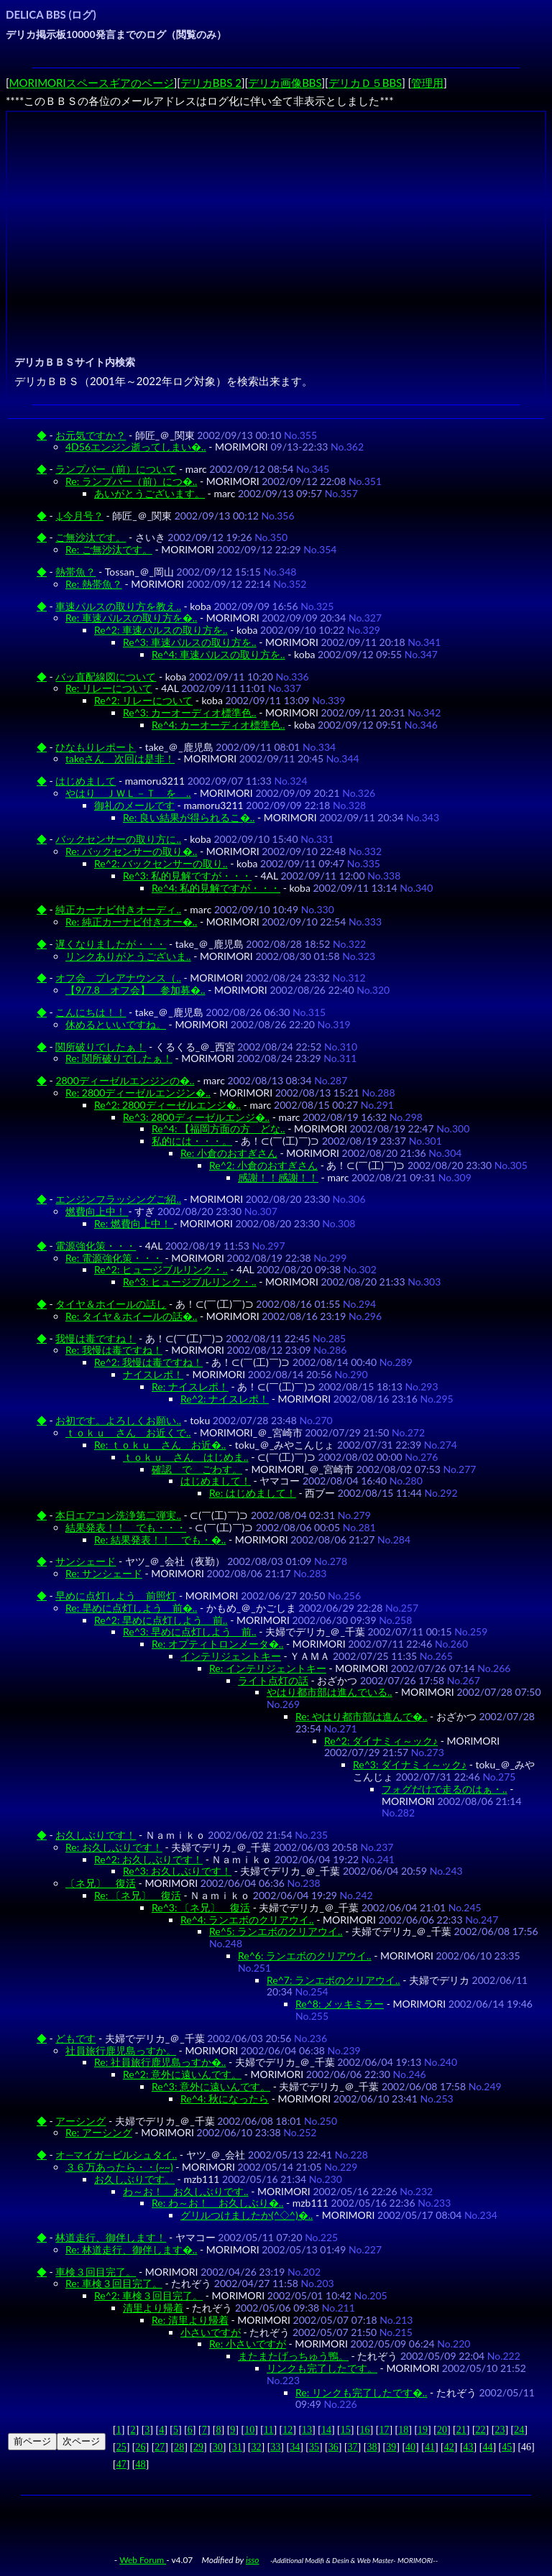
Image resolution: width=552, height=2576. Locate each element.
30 (218, 2447)
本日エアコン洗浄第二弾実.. (118, 1515)
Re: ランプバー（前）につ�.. (131, 481)
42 (449, 2447)
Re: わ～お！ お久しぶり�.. (217, 2203)
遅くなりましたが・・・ (110, 944)
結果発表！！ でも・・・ (125, 1527)
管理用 (427, 82)
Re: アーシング (98, 2132)
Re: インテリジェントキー (267, 1668)
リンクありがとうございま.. (128, 956)
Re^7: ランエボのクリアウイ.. (333, 1980)
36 (333, 2447)
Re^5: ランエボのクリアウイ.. (276, 1931)
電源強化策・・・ (95, 1245)
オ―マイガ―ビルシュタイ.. (116, 2154)
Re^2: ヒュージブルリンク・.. (161, 1269)
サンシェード (85, 1561)
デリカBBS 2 (211, 82)
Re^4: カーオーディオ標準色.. (218, 725)
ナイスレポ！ (153, 1374)
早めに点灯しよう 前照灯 (115, 1595)
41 (430, 2447)
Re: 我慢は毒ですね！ (113, 1350)
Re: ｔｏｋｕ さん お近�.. (160, 1445)
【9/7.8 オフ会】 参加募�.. (135, 990)
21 (461, 2429)
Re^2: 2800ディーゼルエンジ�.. (167, 1105)
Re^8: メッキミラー (339, 2004)
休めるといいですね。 (115, 1024)
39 (391, 2447)
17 (384, 2429)
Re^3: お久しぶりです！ (177, 1871)
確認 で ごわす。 (197, 1469)
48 (141, 2464)
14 (326, 2429)
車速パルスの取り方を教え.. (118, 606)
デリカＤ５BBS (365, 82)
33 (275, 2447)
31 (237, 2447)
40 (410, 2447)
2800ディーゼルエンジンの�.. (124, 1080)
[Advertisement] (277, 216)
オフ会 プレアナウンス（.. (118, 977)
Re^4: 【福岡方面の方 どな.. (218, 1128)
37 (353, 2447)
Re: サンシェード (103, 1573)
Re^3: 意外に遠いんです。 (211, 2086)
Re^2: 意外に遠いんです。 (182, 2074)
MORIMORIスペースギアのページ (91, 82)
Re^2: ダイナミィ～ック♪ (381, 1741)
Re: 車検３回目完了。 (113, 2283)
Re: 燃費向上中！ (133, 1223)
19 (423, 2429)
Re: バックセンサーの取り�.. (131, 851)
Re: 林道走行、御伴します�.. (131, 2249)
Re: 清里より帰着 (190, 2320)
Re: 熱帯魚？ (93, 584)
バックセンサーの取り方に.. (118, 839)
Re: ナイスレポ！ (190, 1386)
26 (141, 2447)
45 (507, 2447)
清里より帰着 (153, 2308)
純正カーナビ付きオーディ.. (118, 909)
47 (121, 2464)
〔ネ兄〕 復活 (100, 1883)
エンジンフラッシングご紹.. (118, 1199)
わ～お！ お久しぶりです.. (186, 2191)
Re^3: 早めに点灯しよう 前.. (190, 1631)
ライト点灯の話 (273, 1680)
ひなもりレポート (95, 747)
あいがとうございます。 (149, 493)
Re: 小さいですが (247, 2343)
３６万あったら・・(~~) (119, 2167)
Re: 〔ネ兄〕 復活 (137, 1895)
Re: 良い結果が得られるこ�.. (188, 817)
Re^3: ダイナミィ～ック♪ (409, 1764)
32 (256, 2447)
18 (403, 2429)
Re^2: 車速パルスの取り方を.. (161, 630)
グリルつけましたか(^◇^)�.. (246, 2215)
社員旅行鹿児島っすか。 (120, 2050)
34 (295, 2447)
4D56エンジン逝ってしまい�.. (135, 446)
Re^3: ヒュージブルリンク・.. (190, 1281)
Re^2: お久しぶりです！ (148, 1859)
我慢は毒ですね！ (95, 1338)
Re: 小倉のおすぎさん (228, 1153)
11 (268, 2429)
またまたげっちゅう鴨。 (293, 2356)
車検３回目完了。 (95, 2272)
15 (346, 2429)
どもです (75, 2038)
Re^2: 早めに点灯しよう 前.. (161, 1620)
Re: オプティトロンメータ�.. (217, 1644)
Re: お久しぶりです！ (113, 1847)
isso (252, 2559)
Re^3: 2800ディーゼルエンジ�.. (196, 1117)
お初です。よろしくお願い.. (118, 1420)
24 (519, 2429)
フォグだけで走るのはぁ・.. (444, 1789)
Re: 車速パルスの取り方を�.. (131, 617)
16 (365, 2429)
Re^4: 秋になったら (224, 2098)
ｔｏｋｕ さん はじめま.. (186, 1457)
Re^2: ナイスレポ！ (224, 1399)
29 (198, 2447)
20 (442, 2429)
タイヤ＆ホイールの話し (110, 1304)
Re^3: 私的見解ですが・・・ (187, 875)
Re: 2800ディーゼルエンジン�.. (138, 1092)
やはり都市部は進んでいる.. (329, 1692)
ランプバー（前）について (115, 469)
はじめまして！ (215, 1480)
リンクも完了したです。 (322, 2368)
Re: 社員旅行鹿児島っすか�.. (160, 2062)
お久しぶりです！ (95, 1835)
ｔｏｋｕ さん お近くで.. (128, 1432)
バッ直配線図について (105, 676)
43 (469, 2447)
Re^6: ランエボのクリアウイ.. (305, 1955)
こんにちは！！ (90, 1012)
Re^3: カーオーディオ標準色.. (190, 712)
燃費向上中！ (97, 1211)
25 (121, 2447)
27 (160, 2447)
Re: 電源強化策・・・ (113, 1258)
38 (372, 2447)
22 (481, 2429)
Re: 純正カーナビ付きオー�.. (131, 921)
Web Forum (142, 2559)
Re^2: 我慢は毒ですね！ (148, 1362)
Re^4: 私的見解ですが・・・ (216, 888)
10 (249, 2429)
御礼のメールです (134, 805)
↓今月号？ (79, 515)
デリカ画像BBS (284, 82)
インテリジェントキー (230, 1656)
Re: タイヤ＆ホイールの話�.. (131, 1316)
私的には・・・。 (192, 1141)
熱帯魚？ (75, 571)
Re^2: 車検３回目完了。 (148, 2295)
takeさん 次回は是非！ (120, 758)
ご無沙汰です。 (90, 537)
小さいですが (210, 2332)
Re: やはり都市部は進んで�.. (361, 1716)
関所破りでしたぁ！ (100, 1046)
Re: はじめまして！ (252, 1493)
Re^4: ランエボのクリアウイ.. (247, 1919)
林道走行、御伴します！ (110, 2237)
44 (487, 2447)
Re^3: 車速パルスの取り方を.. (190, 642)
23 (499, 2429)
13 (307, 2429)
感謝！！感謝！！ (278, 1177)
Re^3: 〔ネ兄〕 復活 (201, 1907)
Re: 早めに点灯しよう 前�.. (131, 1608)
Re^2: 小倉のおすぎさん (263, 1165)
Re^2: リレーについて (143, 700)
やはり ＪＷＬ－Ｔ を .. (128, 793)
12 (287, 2429)
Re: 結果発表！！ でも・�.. (160, 1539)
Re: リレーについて (108, 688)
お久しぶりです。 (134, 2179)
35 (314, 2447)
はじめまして (85, 781)
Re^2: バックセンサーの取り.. (161, 863)
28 (179, 2447)
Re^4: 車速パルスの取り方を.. (218, 654)
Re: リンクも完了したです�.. (361, 2392)
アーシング (80, 2121)
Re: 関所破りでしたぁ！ (118, 1058)
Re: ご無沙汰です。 (108, 549)
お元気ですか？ (90, 435)
